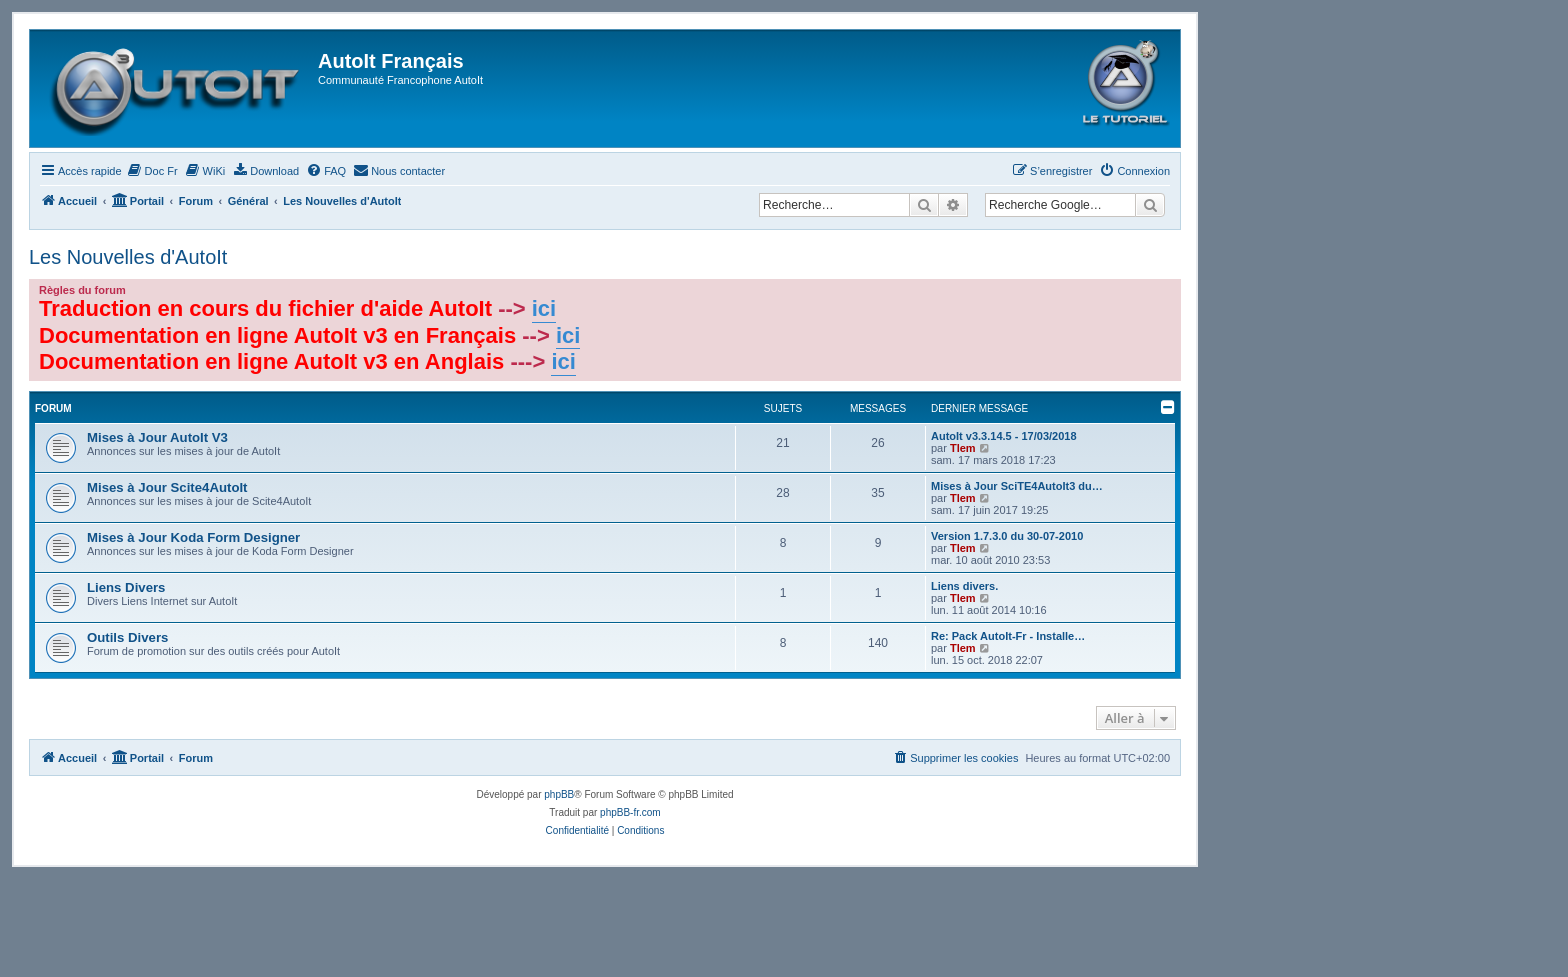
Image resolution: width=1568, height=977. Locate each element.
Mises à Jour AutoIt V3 (157, 437)
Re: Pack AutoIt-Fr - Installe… (1008, 636)
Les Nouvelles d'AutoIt (128, 257)
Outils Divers (127, 637)
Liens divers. (964, 586)
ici (544, 308)
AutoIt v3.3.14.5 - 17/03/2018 (1004, 436)
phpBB (559, 794)
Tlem (963, 448)
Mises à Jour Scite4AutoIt (167, 487)
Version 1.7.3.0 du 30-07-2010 (1007, 536)
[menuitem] (152, 171)
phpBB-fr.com (630, 812)
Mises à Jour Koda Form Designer (193, 537)
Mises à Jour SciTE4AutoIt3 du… (1017, 486)
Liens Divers (126, 587)
